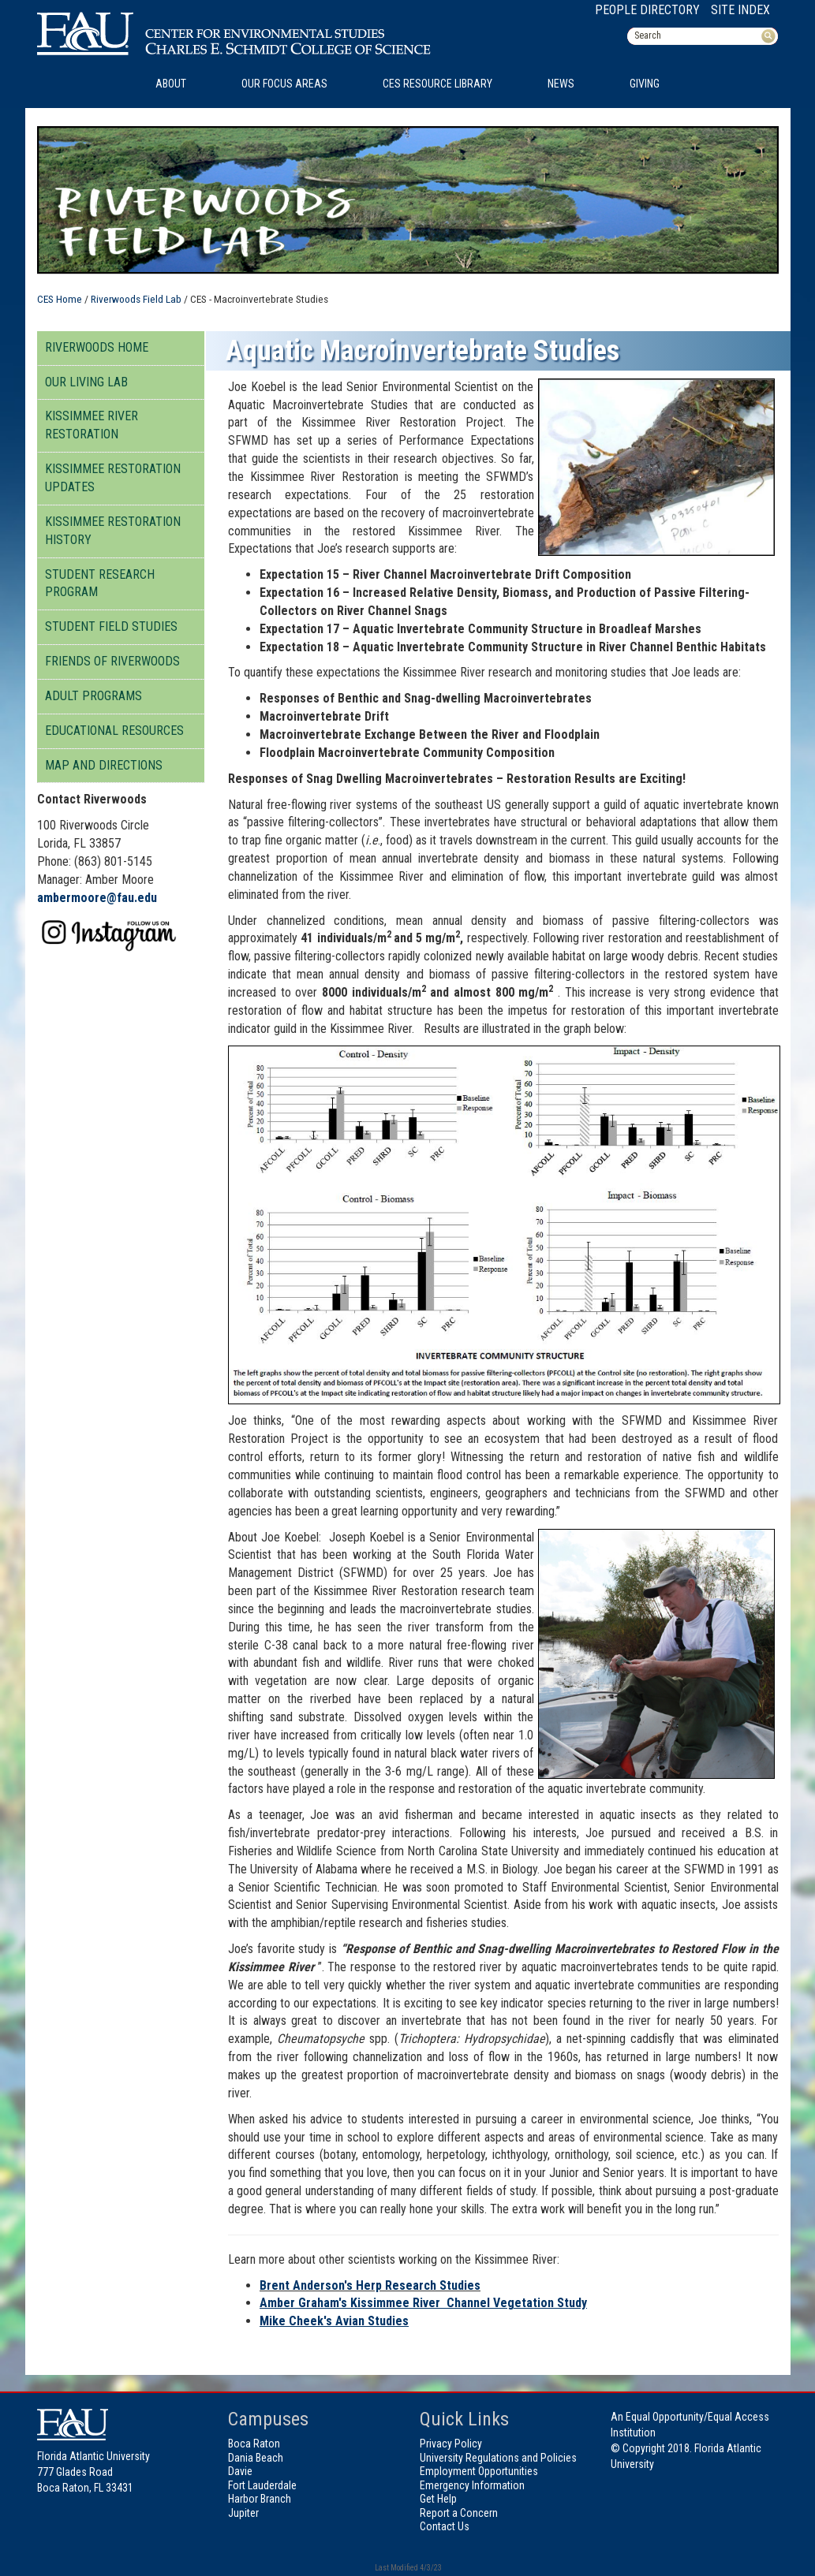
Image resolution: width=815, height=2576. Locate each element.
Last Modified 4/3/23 (407, 2567)
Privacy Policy (451, 2443)
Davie (240, 2471)
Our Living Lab (86, 382)
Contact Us (444, 2526)
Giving (645, 83)
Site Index (740, 9)
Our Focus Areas (284, 83)
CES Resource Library (437, 83)
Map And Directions (104, 765)
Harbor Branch (259, 2498)
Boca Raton (254, 2443)
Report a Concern (459, 2513)
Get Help (438, 2498)
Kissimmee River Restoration (91, 425)
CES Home (59, 299)
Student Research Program (100, 583)
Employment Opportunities (479, 2471)
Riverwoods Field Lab (136, 299)
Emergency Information (472, 2485)
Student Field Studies (111, 626)
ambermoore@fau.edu (97, 897)
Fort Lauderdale (262, 2485)
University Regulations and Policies (498, 2457)
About (170, 83)
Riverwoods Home (96, 347)
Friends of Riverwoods (112, 661)
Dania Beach (255, 2457)
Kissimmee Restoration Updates (113, 477)
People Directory (647, 9)
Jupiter (243, 2513)
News (561, 83)
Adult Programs (93, 695)
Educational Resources (114, 730)
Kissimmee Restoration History (113, 530)
